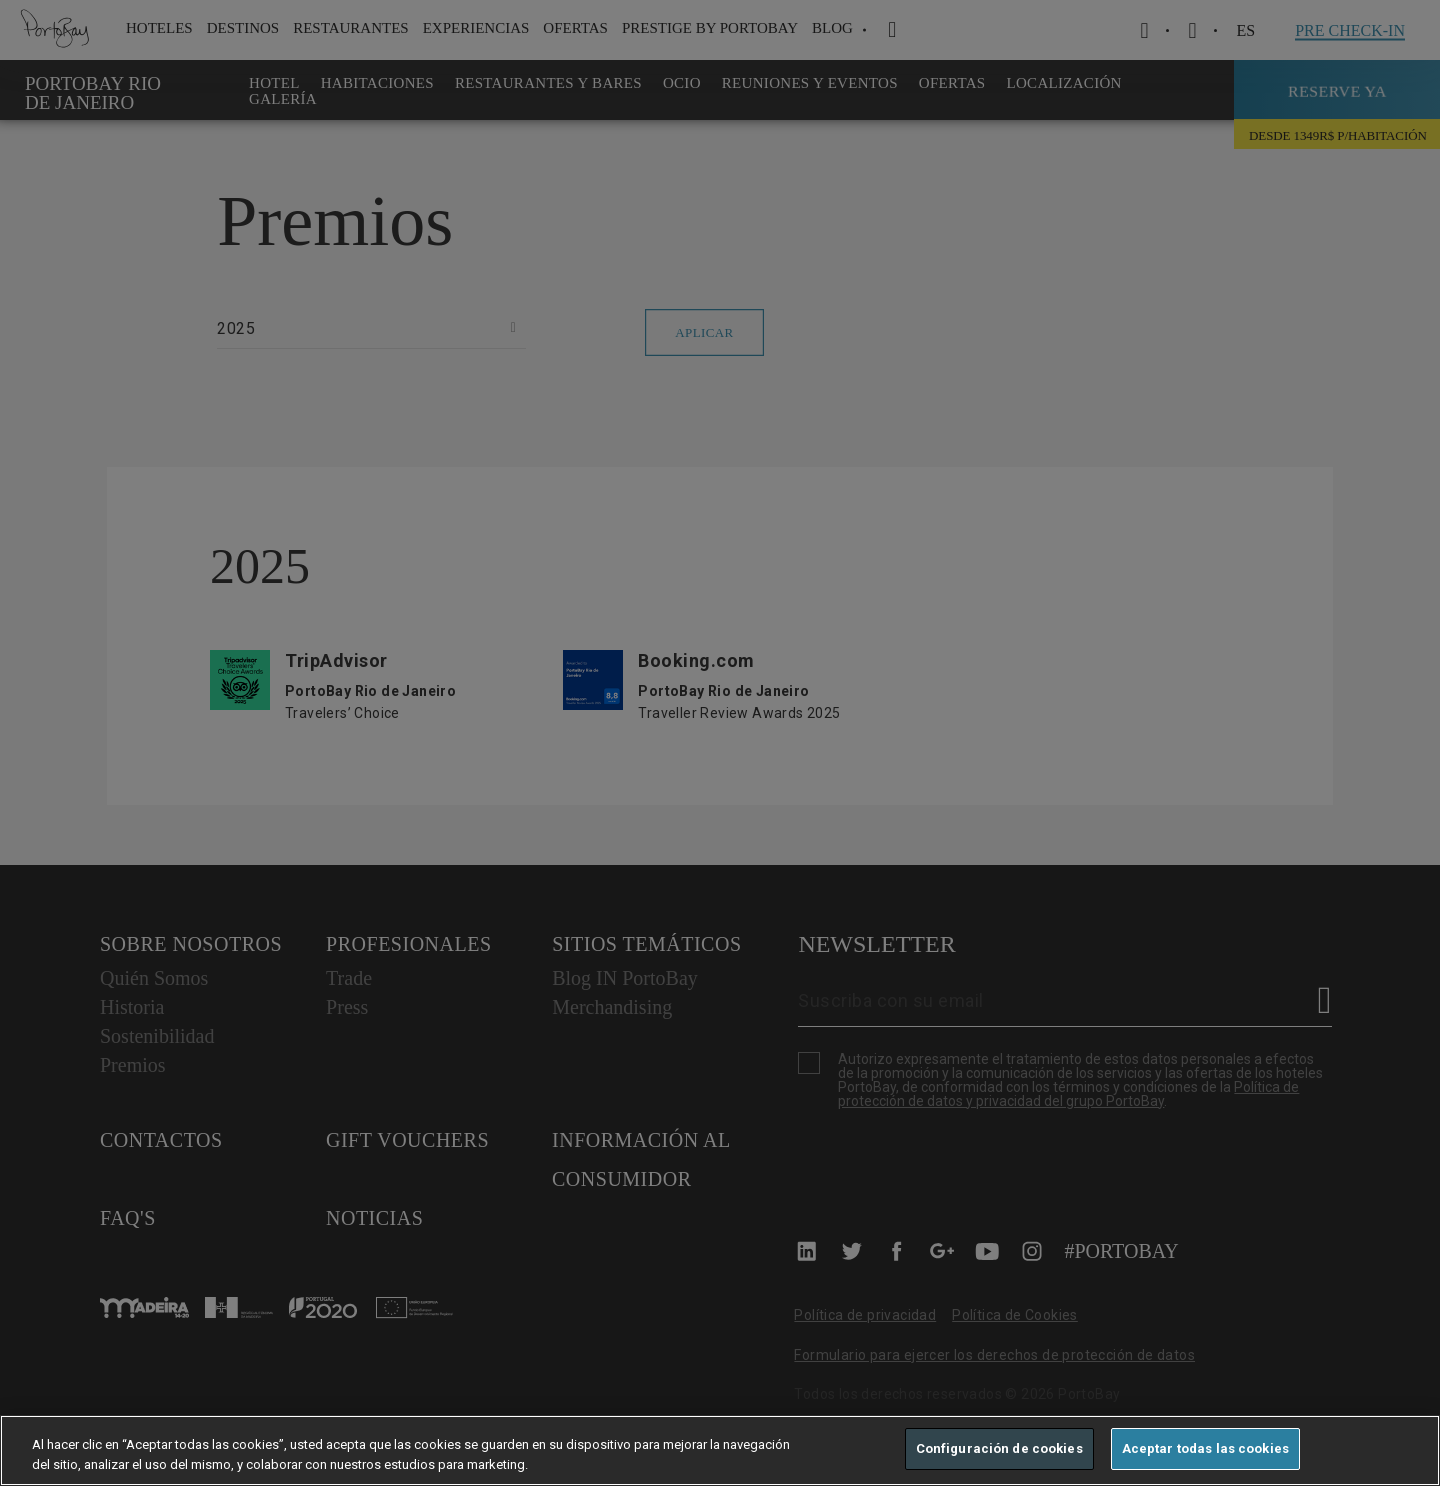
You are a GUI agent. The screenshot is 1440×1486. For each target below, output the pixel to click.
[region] (720, 1450)
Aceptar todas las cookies (1205, 1448)
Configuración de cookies (999, 1448)
